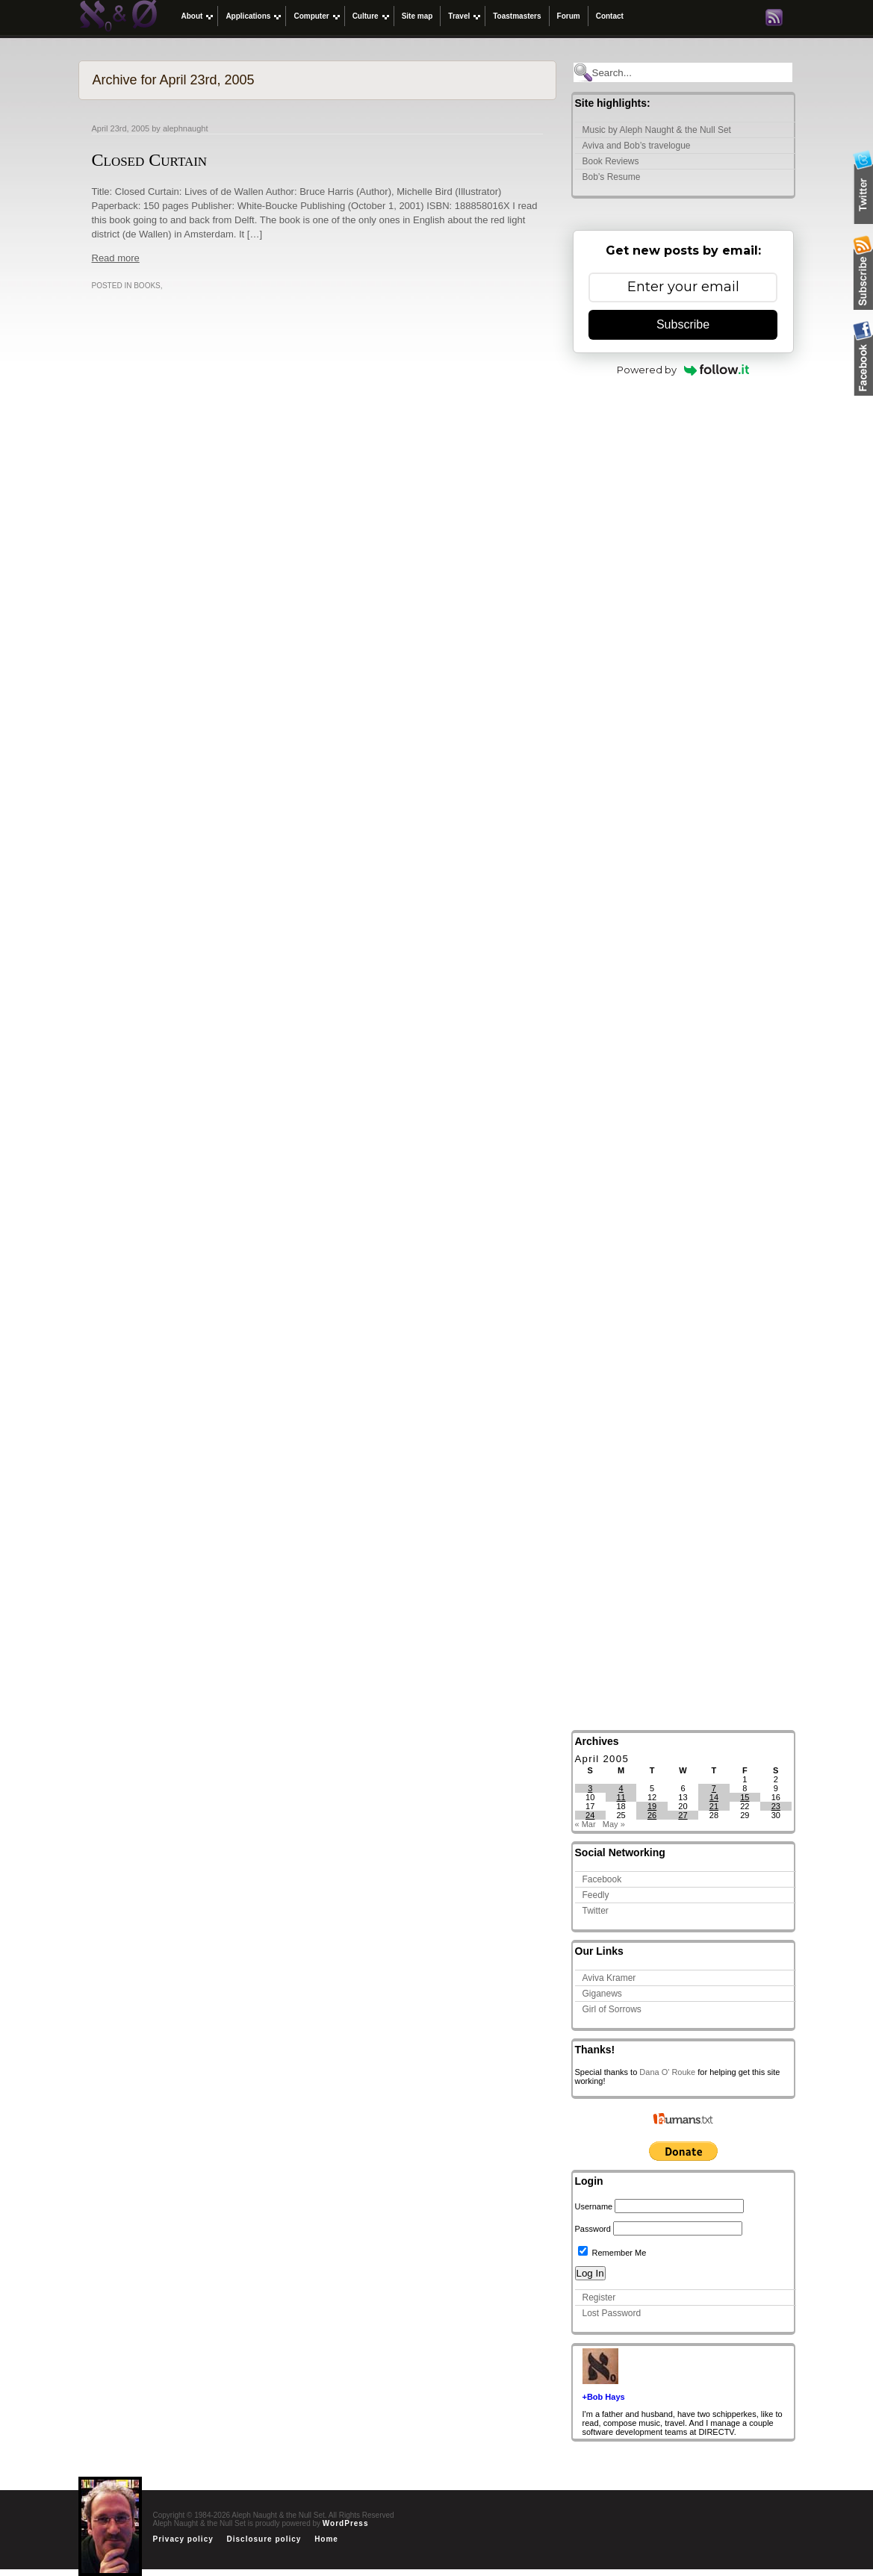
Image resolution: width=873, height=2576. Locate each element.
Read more (116, 258)
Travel (459, 16)
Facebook (602, 1879)
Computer (311, 16)
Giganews (602, 1993)
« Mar (585, 1824)
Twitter (595, 1910)
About (192, 16)
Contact (610, 16)
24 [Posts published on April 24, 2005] (589, 1815)
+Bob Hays (603, 2396)
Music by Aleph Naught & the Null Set (656, 130)
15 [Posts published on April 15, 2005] (744, 1797)
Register (599, 2297)
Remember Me (612, 2252)
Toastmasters (517, 16)
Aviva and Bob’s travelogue (636, 145)
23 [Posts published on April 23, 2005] (775, 1806)
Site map (417, 16)
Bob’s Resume (611, 177)
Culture (365, 16)
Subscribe (682, 324)
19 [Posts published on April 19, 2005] (651, 1806)
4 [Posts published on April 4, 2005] (621, 1788)
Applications (248, 16)
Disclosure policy (264, 2539)
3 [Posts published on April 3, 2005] (590, 1788)
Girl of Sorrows (611, 2009)
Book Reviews (610, 161)
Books (147, 285)
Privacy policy (183, 2539)
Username (594, 2206)
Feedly (595, 1895)
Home (326, 2539)
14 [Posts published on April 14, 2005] (713, 1797)
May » (614, 1824)
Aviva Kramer (609, 1978)
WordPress (346, 2523)
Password (593, 2228)
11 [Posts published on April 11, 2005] (621, 1797)
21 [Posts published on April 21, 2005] (713, 1806)
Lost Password (611, 2313)
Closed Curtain (150, 159)
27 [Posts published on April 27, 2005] (682, 1815)
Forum (568, 16)
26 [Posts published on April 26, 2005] (651, 1815)
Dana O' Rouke (667, 2072)
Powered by (683, 370)
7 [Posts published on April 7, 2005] (714, 1788)
